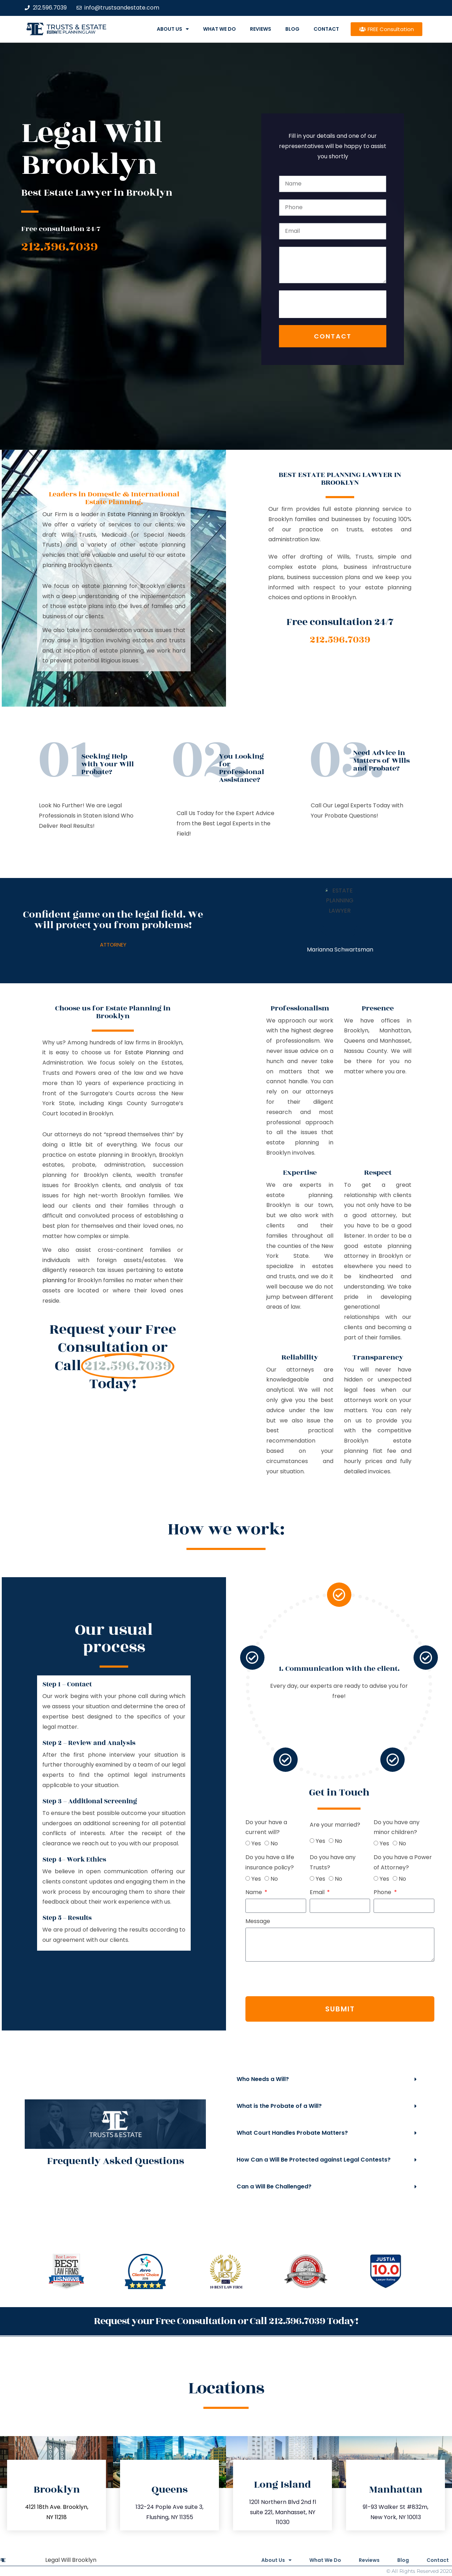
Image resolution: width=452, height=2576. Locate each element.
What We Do (219, 29)
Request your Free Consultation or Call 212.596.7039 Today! (226, 2321)
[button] (326, 2079)
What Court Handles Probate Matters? (292, 2133)
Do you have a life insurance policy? (84, 1862)
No (88, 1843)
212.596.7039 (59, 246)
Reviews (260, 29)
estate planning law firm (71, 32)
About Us (173, 29)
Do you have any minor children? (211, 1827)
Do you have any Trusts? (147, 1862)
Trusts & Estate (77, 27)
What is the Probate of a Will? (279, 2106)
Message (72, 1921)
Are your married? (149, 1825)
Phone (197, 1892)
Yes (70, 1843)
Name (69, 1892)
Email (132, 1892)
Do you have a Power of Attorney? (217, 1862)
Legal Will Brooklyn (70, 2560)
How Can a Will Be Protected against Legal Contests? (314, 2160)
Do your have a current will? (80, 1827)
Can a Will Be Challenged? (274, 2186)
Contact (326, 29)
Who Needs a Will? (263, 2079)
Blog (292, 29)
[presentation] (332, 304)
